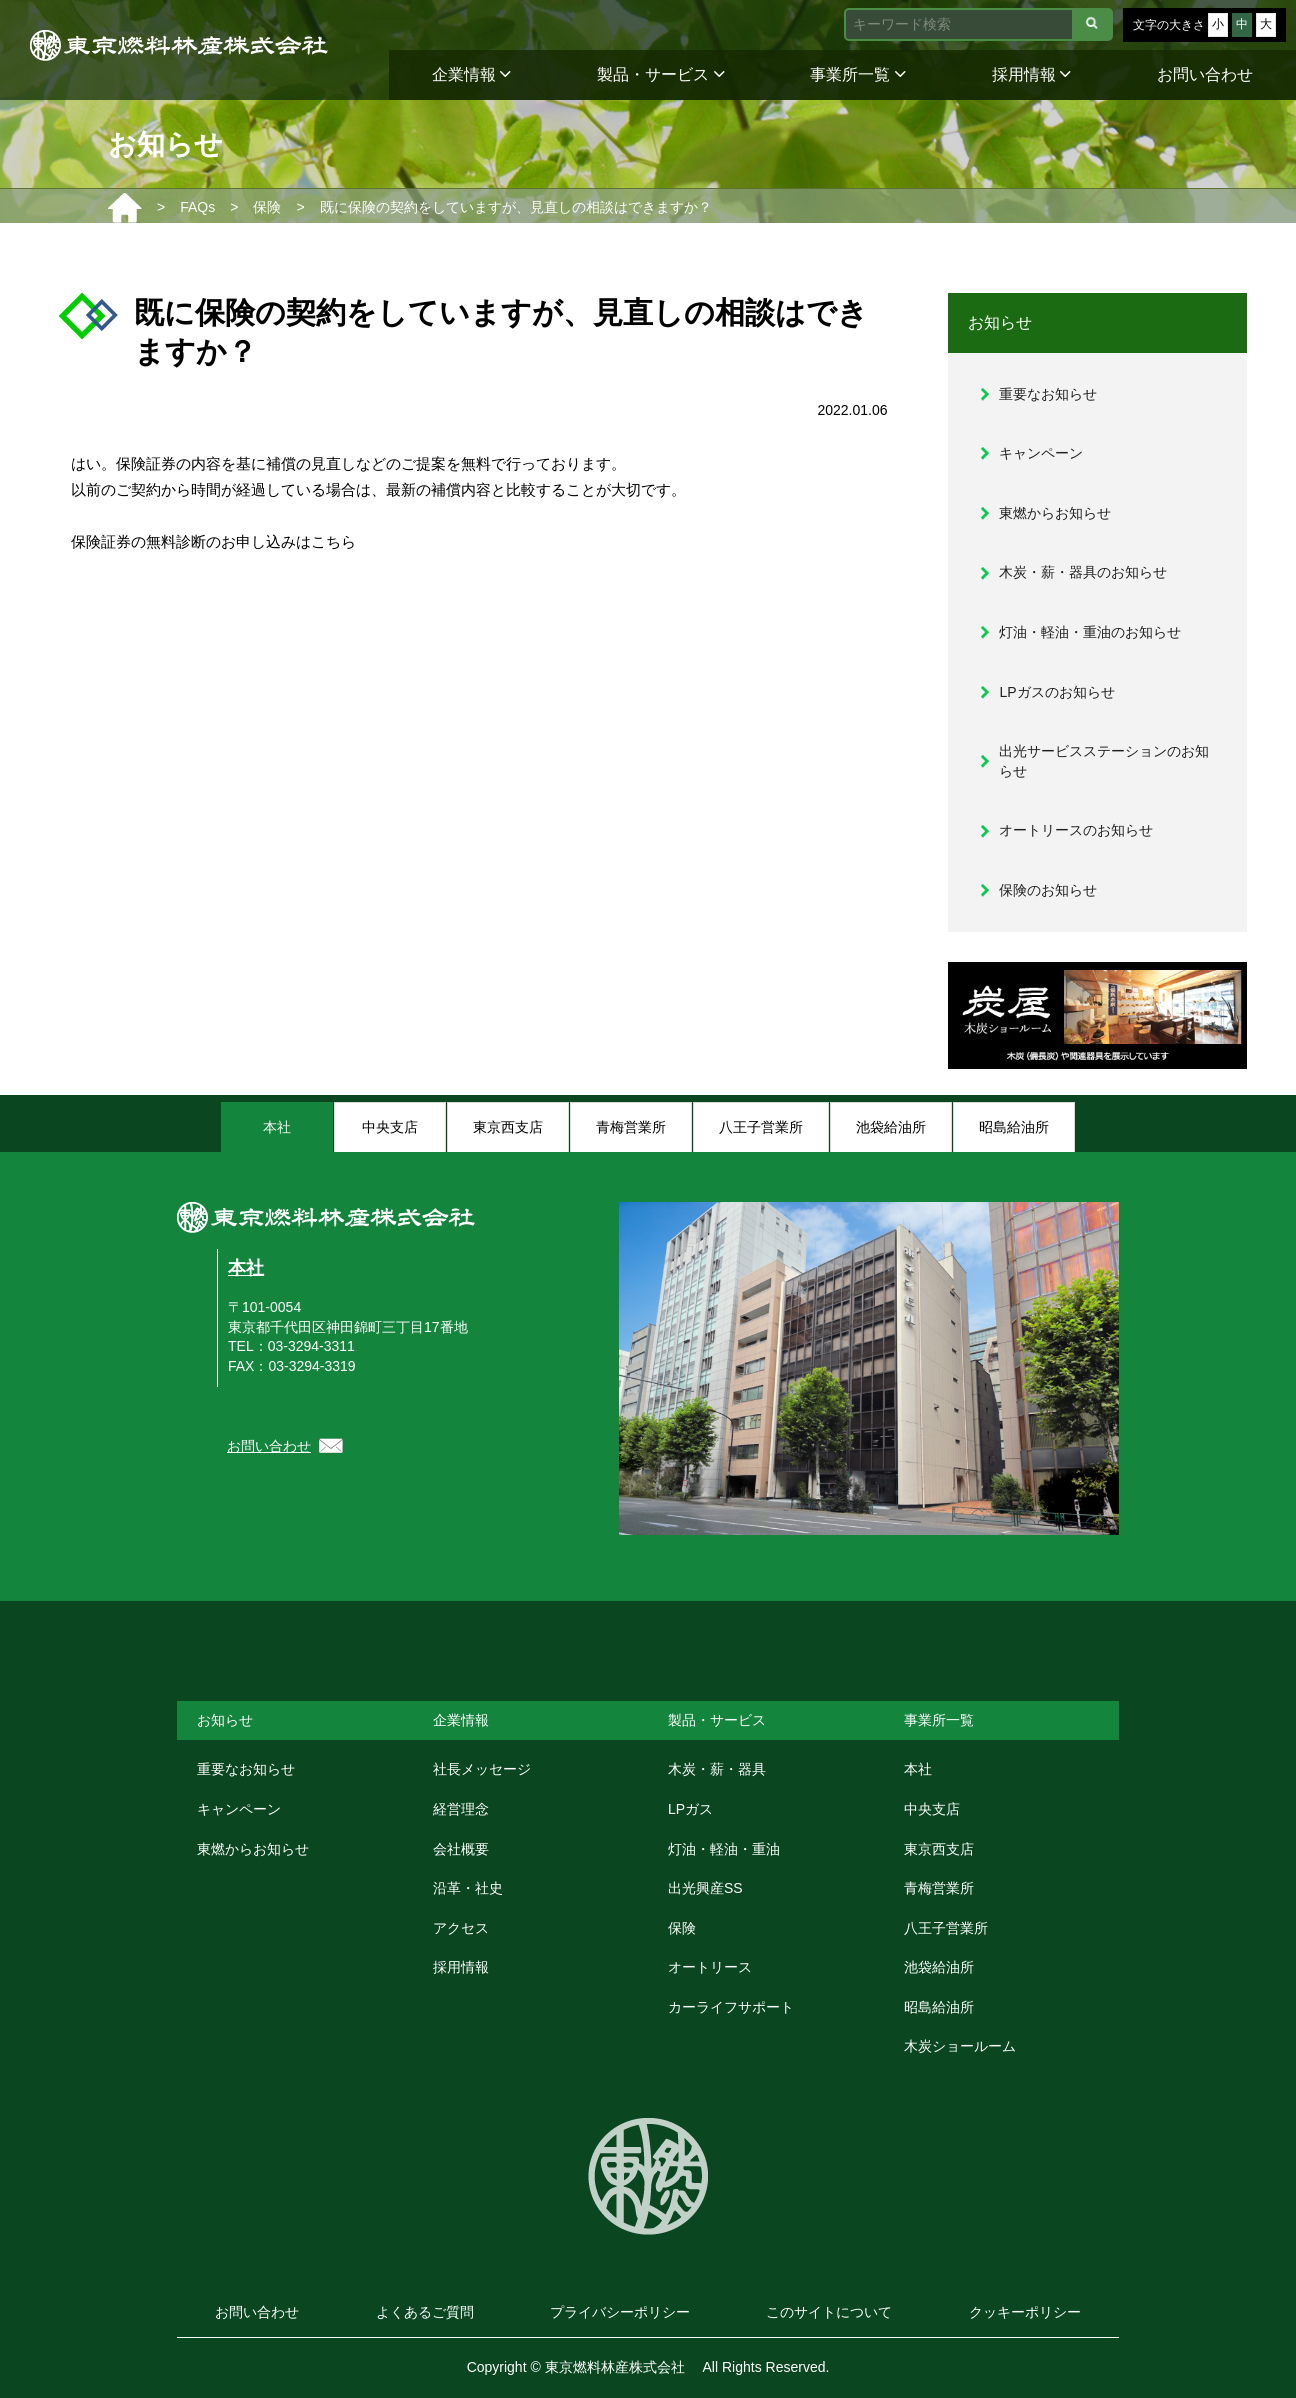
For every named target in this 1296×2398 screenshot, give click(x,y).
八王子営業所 (946, 1928)
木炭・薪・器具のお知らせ (1083, 572)
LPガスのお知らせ (1056, 692)
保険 (682, 1928)
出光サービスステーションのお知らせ (1104, 761)
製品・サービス (660, 74)
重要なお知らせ (1048, 394)
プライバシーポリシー (620, 2312)
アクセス (461, 1928)
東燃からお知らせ (1055, 513)
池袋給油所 (939, 1967)
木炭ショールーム (960, 2046)
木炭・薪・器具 (717, 1769)
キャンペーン (1041, 453)
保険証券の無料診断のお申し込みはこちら (213, 541)
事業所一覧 (857, 74)
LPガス (690, 1809)
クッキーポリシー (1025, 2312)
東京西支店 (939, 1849)
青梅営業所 (939, 1888)
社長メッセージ (482, 1769)
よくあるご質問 (425, 2312)
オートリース (710, 1967)
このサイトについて (829, 2312)
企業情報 (471, 74)
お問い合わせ (1205, 74)
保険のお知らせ (1048, 890)
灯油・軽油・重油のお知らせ (1090, 632)
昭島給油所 (939, 2007)
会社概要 (461, 1849)
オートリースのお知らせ (1076, 830)
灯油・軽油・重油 (724, 1849)
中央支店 (932, 1809)
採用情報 (1031, 74)
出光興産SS (705, 1888)
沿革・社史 (468, 1888)
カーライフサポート (731, 2007)
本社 (246, 1268)
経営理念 (461, 1809)
